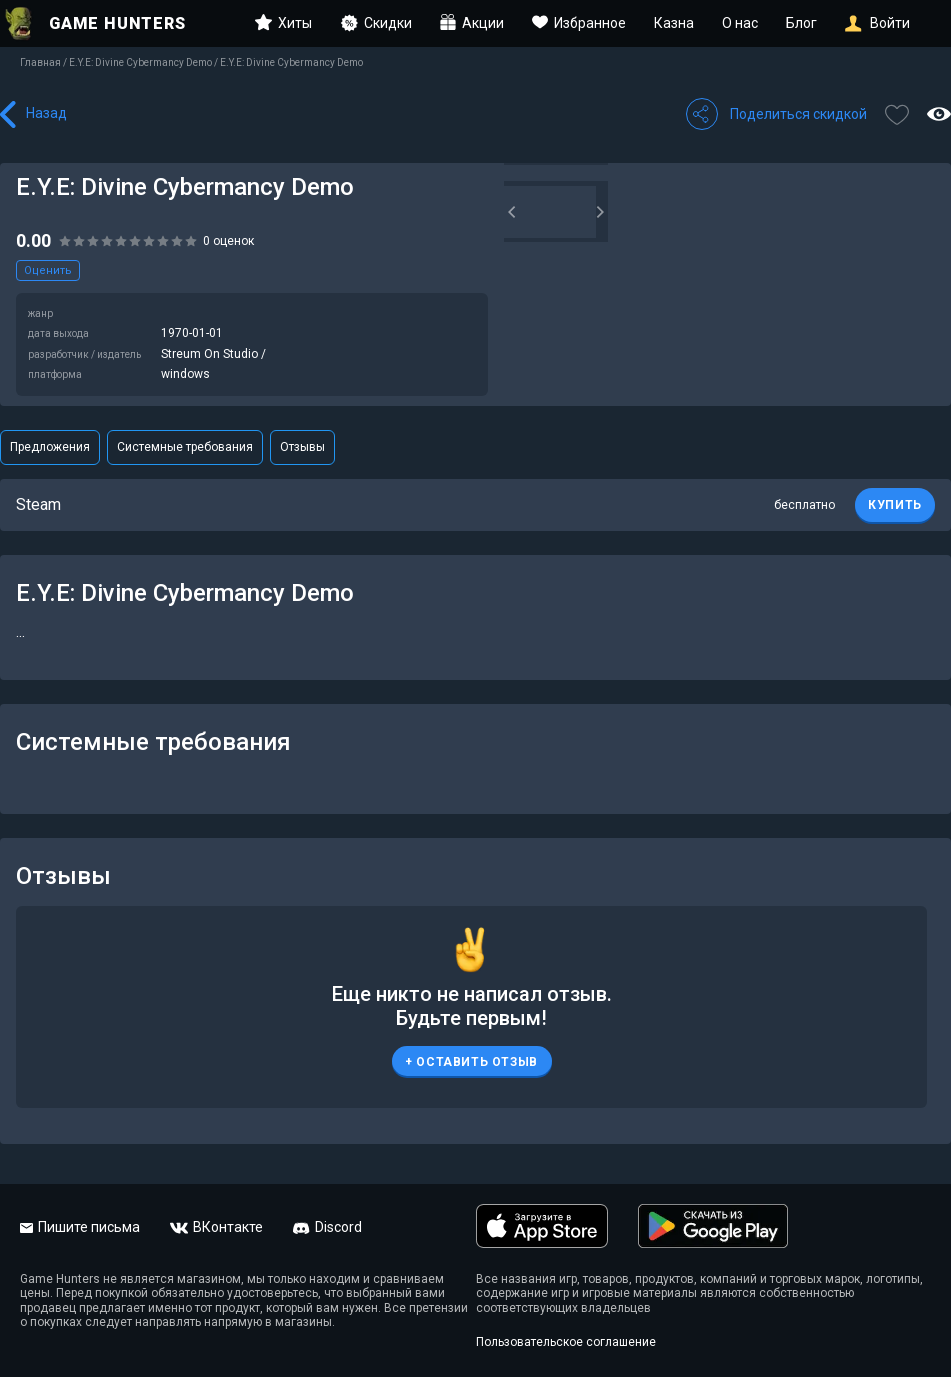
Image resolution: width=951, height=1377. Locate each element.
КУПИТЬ (895, 505)
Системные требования (185, 447)
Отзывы (302, 447)
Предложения (50, 447)
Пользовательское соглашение (566, 1342)
